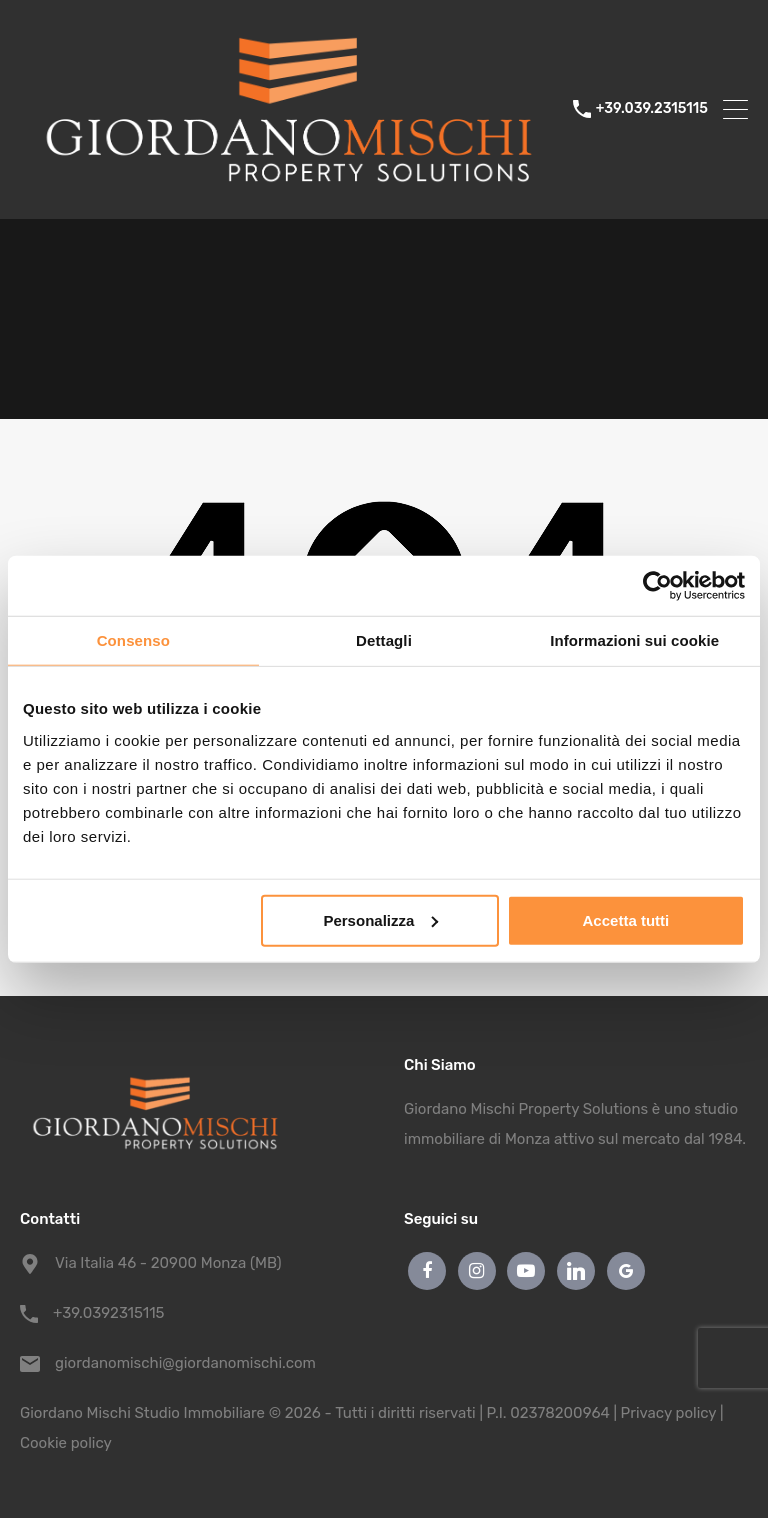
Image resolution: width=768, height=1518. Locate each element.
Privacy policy (669, 1413)
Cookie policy (66, 1443)
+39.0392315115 (108, 1313)
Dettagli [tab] (384, 640)
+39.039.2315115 (652, 109)
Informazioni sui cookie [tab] (634, 640)
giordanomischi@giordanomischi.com (180, 1363)
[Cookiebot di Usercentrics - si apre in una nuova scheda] (657, 586)
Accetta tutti (626, 919)
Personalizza (380, 919)
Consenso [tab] (133, 640)
